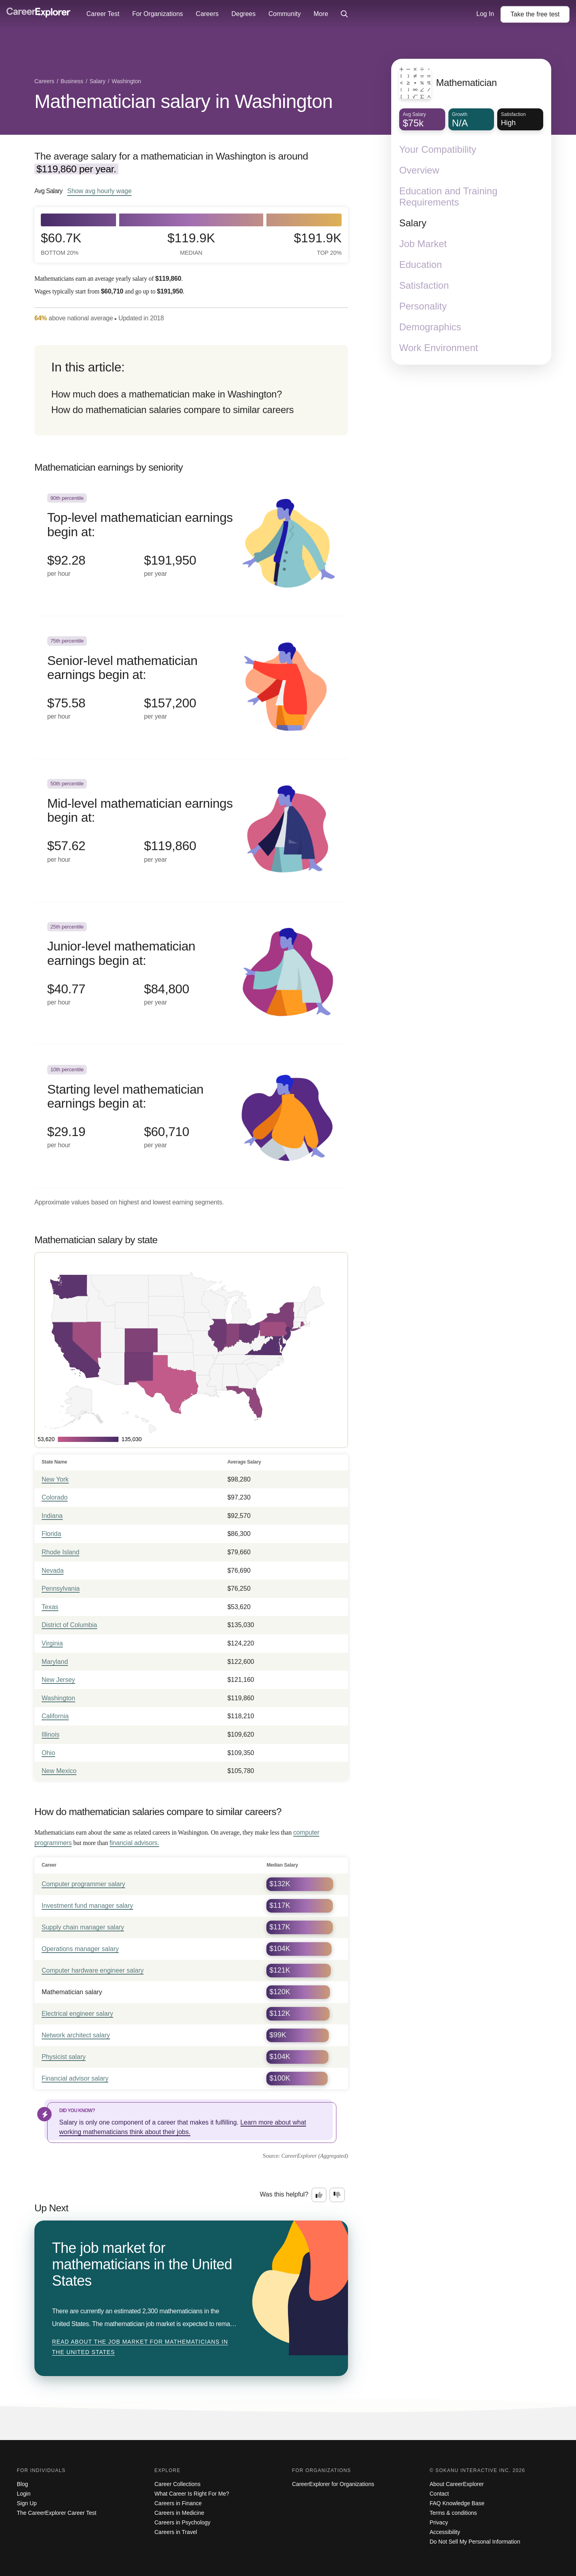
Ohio (48, 1752)
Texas (50, 1607)
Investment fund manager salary (87, 1905)
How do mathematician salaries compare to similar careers (172, 409)
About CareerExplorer (457, 2484)
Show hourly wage (99, 190)
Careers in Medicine (179, 2513)
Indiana (52, 1515)
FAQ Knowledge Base (457, 2503)
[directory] (191, 390)
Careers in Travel (175, 2532)
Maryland (55, 1661)
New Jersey (58, 1679)
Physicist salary (64, 2056)
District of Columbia (69, 1624)
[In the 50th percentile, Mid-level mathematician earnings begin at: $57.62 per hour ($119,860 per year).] (191, 830)
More (321, 13)
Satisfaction (424, 285)
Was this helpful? (284, 2194)
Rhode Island (60, 1552)
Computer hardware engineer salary (93, 1970)
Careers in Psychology (182, 2522)
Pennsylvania (61, 1588)
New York (55, 1479)
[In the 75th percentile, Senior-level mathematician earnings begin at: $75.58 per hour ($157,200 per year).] (191, 687)
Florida (51, 1533)
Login (23, 2493)
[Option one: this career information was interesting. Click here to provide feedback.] (319, 2195)
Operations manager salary (80, 1948)
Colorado (55, 1497)
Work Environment (438, 347)
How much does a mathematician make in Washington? (166, 394)
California (55, 1716)
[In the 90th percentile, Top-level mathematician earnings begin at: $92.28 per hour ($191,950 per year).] (191, 544)
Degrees (243, 13)
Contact (439, 2493)
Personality (423, 306)
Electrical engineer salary (77, 2013)
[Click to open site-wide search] (344, 14)
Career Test (102, 13)
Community (284, 13)
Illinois (50, 1734)
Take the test (535, 14)
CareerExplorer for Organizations (333, 2484)
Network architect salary (76, 2035)
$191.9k (318, 244)
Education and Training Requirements (448, 197)
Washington (58, 1698)
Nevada (53, 1570)
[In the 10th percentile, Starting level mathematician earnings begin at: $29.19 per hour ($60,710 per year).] (191, 1116)
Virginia (52, 1643)
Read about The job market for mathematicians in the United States (140, 2346)
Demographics (430, 327)
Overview (419, 170)
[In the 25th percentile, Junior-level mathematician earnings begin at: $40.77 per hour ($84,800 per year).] (191, 973)
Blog (22, 2484)
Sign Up (27, 2503)
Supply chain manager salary (83, 1927)
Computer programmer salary (83, 1884)
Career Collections (177, 2484)
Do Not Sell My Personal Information (475, 2541)
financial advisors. (134, 1842)
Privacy (439, 2522)
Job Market (423, 243)
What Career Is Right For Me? (191, 2493)
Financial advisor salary (75, 2078)
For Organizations (157, 13)
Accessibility (445, 2532)
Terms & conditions (453, 2513)
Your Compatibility (437, 149)
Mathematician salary (72, 1992)
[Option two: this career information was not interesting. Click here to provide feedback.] (337, 2195)
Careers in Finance (178, 2503)
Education (420, 264)
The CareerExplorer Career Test (56, 2513)
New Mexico (59, 1770)
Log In (485, 13)
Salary (412, 223)
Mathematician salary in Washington (183, 101)
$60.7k (61, 244)
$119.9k (191, 244)
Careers (207, 13)
